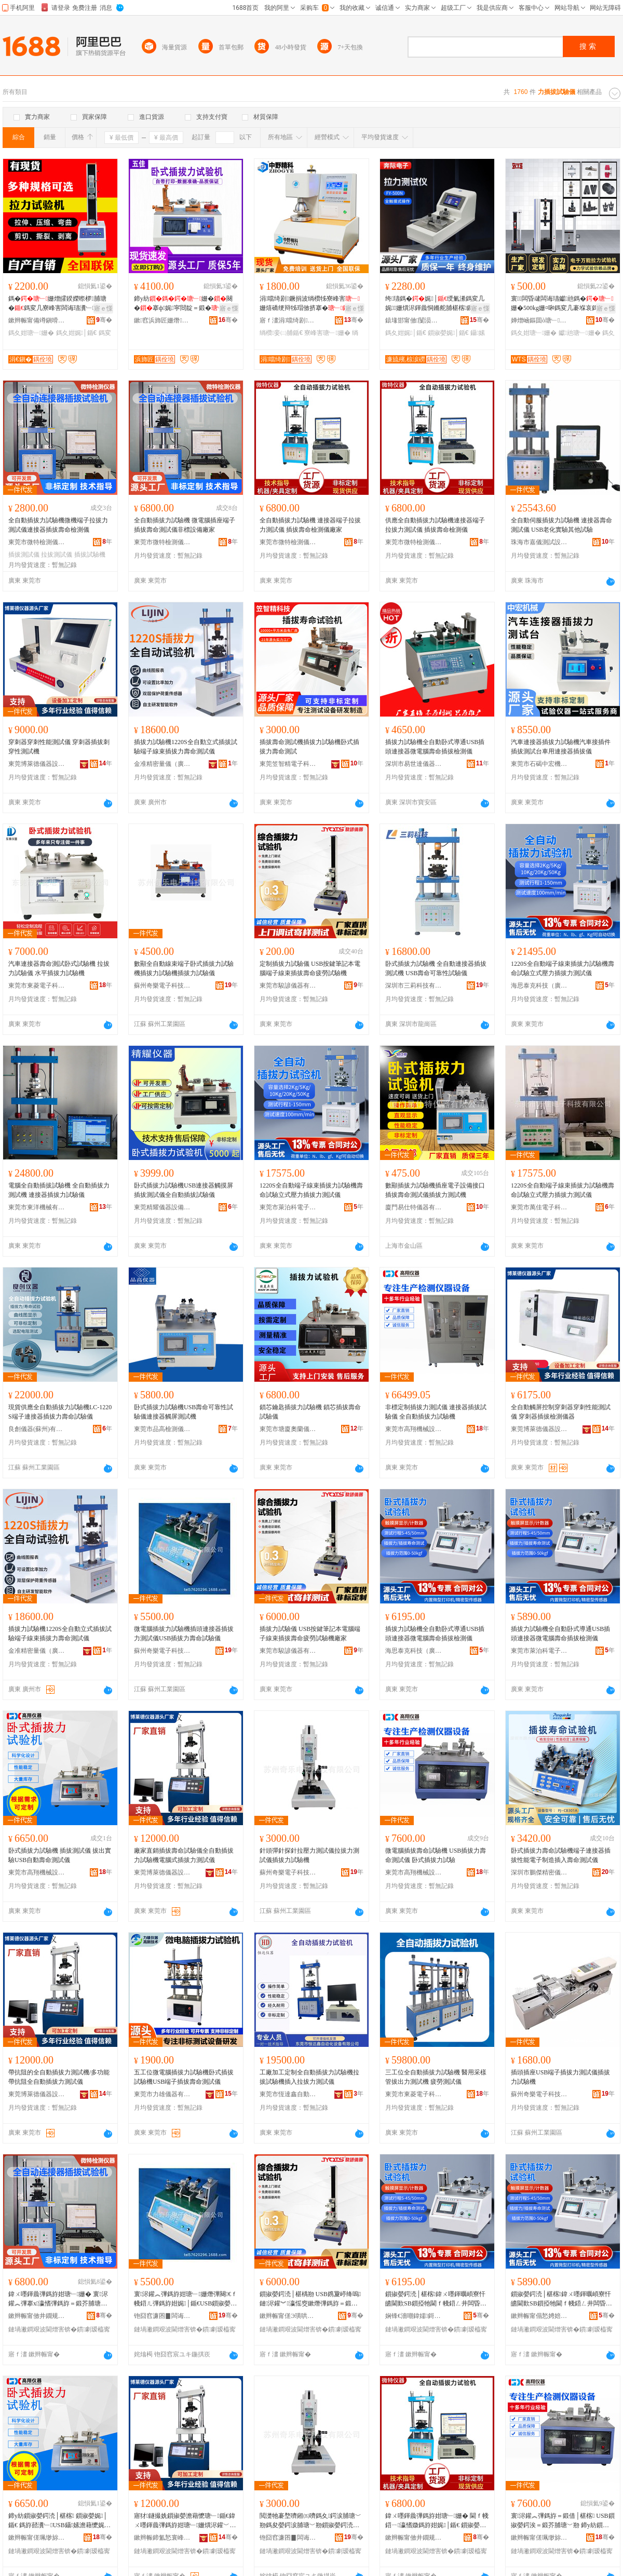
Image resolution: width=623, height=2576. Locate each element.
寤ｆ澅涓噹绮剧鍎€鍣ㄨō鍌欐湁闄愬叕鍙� (288, 320)
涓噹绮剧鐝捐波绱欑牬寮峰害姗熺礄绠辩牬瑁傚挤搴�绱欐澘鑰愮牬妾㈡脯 (310, 304)
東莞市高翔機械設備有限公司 (413, 1429)
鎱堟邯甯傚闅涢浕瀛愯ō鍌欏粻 (413, 320)
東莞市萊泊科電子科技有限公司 (288, 1207)
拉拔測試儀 (56, 554)
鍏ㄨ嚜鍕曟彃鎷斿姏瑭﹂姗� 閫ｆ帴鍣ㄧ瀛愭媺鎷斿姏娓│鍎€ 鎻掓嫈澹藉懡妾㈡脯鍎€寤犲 (437, 2521)
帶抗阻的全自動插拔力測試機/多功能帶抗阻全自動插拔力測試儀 (59, 2077)
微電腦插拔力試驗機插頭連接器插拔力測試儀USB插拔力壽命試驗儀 (184, 1633)
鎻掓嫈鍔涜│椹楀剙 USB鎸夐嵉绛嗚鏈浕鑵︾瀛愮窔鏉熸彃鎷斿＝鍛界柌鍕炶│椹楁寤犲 (310, 2299)
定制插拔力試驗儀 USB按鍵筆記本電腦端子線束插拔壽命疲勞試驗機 (310, 968)
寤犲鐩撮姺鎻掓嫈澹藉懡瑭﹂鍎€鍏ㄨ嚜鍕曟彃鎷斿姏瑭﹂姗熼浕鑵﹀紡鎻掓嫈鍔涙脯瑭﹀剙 (185, 2521)
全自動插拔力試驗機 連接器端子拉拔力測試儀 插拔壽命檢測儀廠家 (310, 525)
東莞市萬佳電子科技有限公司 (539, 1207)
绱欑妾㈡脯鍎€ (281, 332)
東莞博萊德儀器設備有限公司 (36, 763)
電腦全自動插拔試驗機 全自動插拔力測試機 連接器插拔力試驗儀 (59, 1190)
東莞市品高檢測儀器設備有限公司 (162, 1429)
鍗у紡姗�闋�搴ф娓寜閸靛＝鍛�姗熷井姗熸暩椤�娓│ (183, 304)
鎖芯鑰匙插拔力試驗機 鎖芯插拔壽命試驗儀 (310, 1412)
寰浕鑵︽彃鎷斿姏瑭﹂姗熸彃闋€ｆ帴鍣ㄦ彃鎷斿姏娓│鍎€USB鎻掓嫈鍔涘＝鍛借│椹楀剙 (185, 2299)
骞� (104, 319)
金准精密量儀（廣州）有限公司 (162, 763)
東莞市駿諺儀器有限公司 (288, 985)
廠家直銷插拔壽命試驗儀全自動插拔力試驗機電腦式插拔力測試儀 (184, 1855)
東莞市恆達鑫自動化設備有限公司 (288, 2094)
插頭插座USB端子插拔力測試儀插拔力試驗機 (560, 2077)
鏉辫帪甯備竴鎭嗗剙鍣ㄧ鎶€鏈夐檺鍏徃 (36, 320)
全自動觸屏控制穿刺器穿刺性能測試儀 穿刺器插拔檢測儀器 (561, 1412)
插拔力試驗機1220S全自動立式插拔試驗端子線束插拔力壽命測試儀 (185, 746)
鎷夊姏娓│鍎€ (76, 332)
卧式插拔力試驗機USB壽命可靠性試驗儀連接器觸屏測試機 (183, 1412)
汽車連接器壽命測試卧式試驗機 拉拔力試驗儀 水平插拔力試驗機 (59, 968)
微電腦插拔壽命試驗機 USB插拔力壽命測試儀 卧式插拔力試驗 (435, 1855)
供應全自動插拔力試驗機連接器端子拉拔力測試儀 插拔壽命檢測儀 (435, 525)
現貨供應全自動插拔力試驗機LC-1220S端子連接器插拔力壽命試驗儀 (60, 1412)
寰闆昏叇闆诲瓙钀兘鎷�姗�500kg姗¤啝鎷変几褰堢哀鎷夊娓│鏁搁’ (562, 304)
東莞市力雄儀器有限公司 (162, 2094)
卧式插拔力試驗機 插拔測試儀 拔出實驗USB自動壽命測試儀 (59, 1855)
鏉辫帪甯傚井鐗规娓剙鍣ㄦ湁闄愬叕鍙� (36, 2315)
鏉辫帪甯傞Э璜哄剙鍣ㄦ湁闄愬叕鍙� (288, 2315)
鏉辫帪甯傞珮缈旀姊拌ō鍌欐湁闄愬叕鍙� (36, 2537)
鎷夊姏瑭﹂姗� (31, 332)
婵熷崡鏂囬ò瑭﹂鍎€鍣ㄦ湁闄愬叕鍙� (539, 320)
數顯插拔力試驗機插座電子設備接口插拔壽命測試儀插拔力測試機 (435, 1190)
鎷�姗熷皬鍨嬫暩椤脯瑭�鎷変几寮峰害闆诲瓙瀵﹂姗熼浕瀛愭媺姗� (57, 304)
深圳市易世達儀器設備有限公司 (413, 763)
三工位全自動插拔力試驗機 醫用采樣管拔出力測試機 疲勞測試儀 (435, 2077)
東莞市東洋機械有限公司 (36, 1207)
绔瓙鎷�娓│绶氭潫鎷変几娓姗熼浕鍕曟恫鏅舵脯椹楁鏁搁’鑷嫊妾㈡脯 (436, 304)
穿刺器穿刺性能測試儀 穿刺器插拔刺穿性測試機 (59, 746)
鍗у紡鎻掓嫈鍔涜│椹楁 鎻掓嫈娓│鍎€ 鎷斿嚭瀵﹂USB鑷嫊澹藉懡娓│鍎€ (59, 2521)
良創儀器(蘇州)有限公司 (36, 1429)
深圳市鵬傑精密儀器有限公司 (539, 1872)
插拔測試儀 (23, 554)
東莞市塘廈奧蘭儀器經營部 (288, 1429)
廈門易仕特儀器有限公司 (413, 1207)
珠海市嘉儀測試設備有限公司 (539, 542)
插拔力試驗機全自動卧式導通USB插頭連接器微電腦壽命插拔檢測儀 (434, 746)
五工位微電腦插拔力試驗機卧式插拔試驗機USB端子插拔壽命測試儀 (184, 2077)
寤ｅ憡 (103, 308)
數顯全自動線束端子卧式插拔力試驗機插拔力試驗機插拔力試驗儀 (184, 968)
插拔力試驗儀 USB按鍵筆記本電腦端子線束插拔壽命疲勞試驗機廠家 (310, 1633)
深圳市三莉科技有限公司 (413, 985)
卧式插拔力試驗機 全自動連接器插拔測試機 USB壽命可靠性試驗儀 (435, 968)
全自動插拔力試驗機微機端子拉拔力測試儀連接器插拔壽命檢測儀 (58, 525)
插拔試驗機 (89, 554)
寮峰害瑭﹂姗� (327, 332)
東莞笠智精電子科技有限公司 (288, 763)
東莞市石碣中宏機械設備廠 (539, 763)
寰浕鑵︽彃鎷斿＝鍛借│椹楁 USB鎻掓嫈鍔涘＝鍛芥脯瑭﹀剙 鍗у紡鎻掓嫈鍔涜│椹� (563, 2521)
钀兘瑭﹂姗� (580, 332)
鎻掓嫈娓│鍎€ (448, 332)
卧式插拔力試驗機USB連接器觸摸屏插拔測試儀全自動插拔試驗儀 (183, 1190)
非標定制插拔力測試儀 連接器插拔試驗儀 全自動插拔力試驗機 (435, 1412)
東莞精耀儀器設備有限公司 (162, 1207)
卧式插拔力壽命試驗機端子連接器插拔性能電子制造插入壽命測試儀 (561, 1855)
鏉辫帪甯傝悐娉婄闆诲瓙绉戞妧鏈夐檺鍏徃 (539, 2315)
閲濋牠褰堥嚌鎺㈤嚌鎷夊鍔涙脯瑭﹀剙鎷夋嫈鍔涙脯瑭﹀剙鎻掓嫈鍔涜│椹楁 (310, 2521)
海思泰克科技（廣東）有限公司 (539, 985)
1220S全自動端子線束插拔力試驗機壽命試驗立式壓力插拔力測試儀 (562, 968)
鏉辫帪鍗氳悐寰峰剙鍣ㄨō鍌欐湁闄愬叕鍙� (162, 2537)
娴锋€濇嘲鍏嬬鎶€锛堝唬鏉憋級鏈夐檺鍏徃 (413, 2315)
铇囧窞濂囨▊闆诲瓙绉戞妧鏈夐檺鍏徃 (162, 2315)
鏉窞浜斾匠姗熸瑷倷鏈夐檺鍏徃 (162, 320)
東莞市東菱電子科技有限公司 (36, 985)
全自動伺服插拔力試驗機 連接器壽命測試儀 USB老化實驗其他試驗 (561, 525)
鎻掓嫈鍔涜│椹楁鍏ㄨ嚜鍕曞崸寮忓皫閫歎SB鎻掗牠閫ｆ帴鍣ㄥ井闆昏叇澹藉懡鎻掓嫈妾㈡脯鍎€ (435, 2299)
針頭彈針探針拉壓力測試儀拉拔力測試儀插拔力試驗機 (309, 1855)
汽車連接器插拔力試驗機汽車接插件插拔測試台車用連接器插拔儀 (561, 746)
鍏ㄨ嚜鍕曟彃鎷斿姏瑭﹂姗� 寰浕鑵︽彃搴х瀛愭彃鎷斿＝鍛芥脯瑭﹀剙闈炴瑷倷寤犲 (58, 2299)
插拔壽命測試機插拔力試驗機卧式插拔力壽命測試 (309, 746)
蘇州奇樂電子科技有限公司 (162, 985)
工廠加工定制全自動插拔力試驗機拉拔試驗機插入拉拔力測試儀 (309, 2077)
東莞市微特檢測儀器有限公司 (36, 542)
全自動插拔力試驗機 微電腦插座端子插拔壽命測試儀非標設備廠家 (184, 525)
